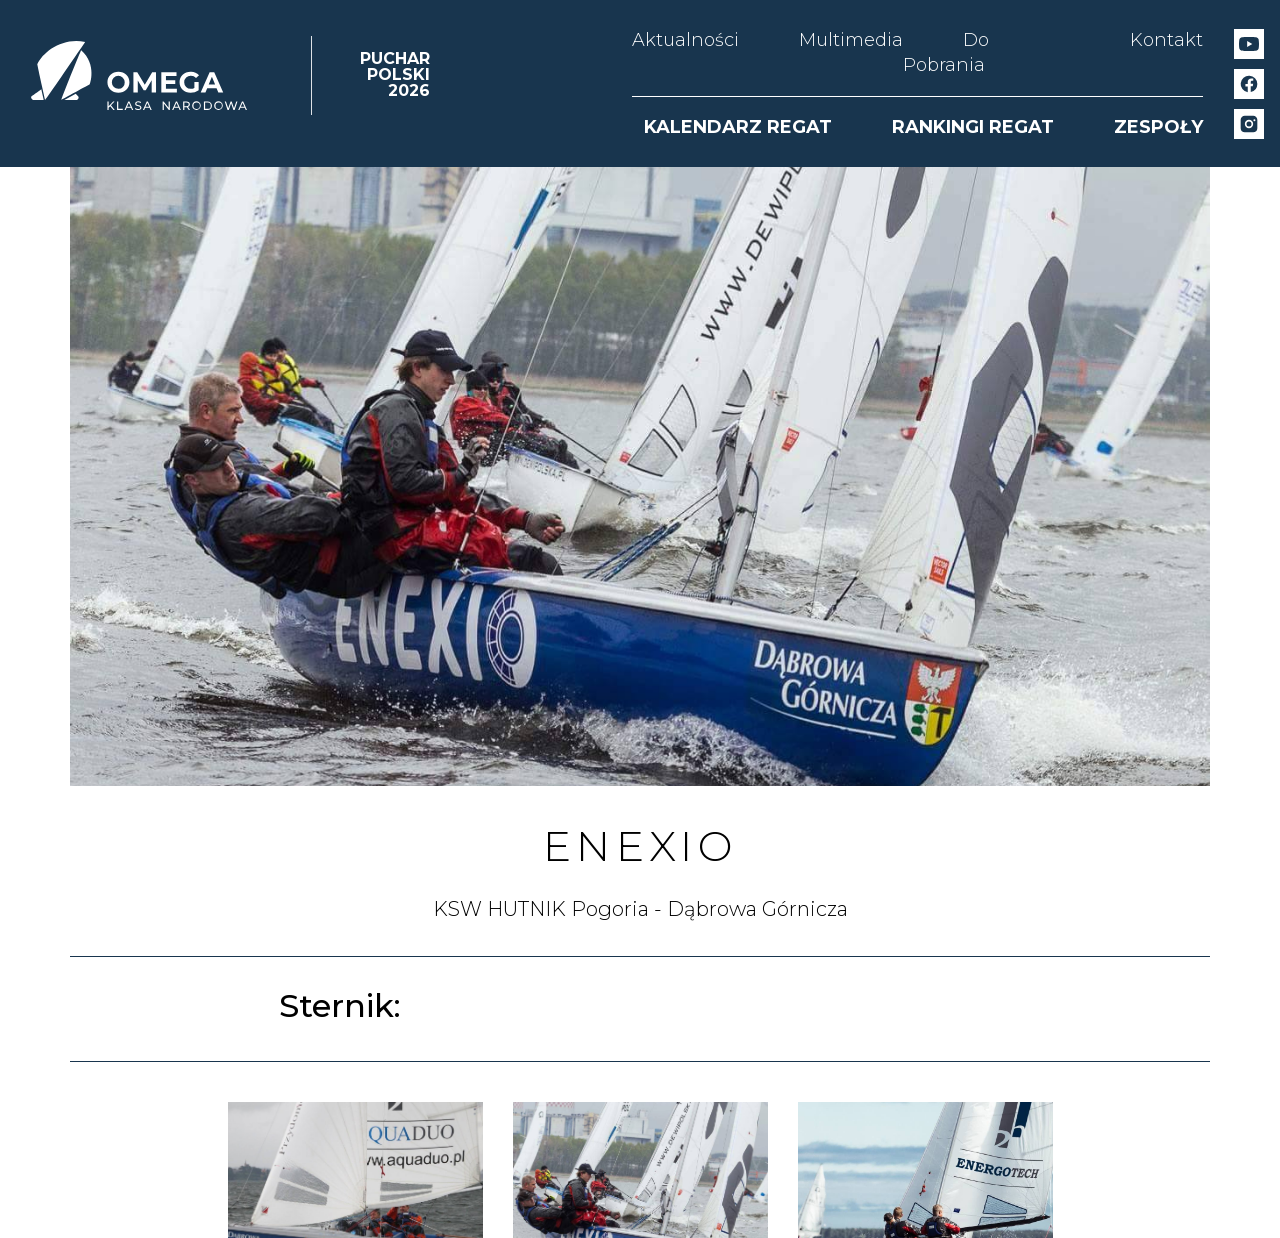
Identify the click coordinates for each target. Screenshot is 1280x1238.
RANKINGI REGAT (973, 127)
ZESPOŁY (1158, 127)
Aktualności (685, 40)
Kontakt (1166, 40)
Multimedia (851, 40)
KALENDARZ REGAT (738, 127)
